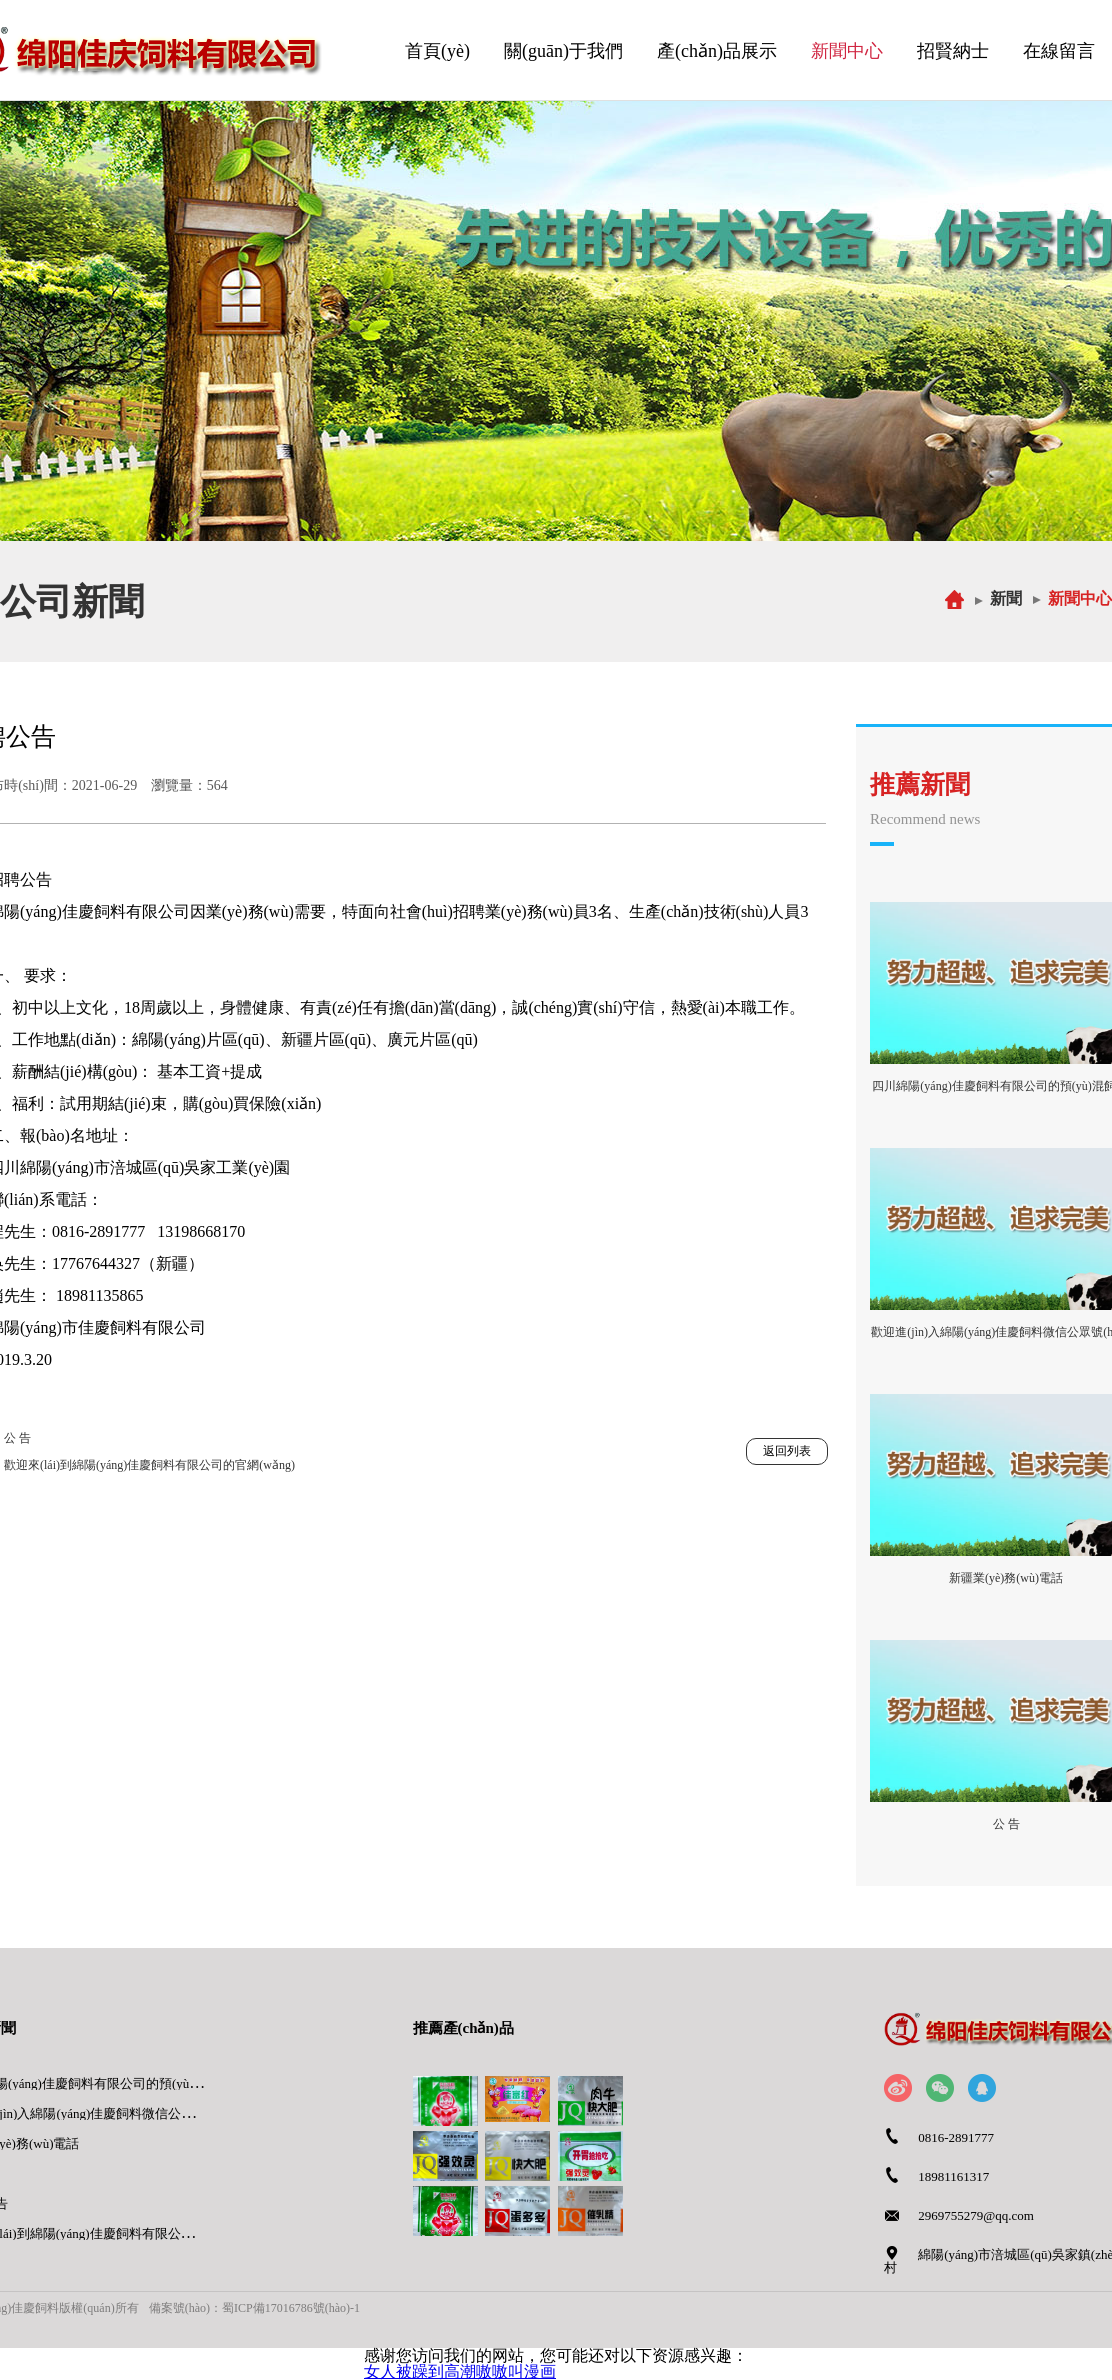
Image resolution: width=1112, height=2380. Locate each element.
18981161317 (953, 2176)
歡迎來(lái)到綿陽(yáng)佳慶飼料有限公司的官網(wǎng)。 (149, 1465)
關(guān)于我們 (563, 51)
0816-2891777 (956, 2137)
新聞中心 (847, 51)
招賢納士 (953, 51)
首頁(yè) (437, 51)
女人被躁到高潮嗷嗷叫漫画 (460, 2371)
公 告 (17, 1438)
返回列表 (787, 1451)
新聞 (1006, 598)
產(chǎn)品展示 (717, 51)
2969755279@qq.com (976, 2215)
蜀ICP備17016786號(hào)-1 (291, 2308)
